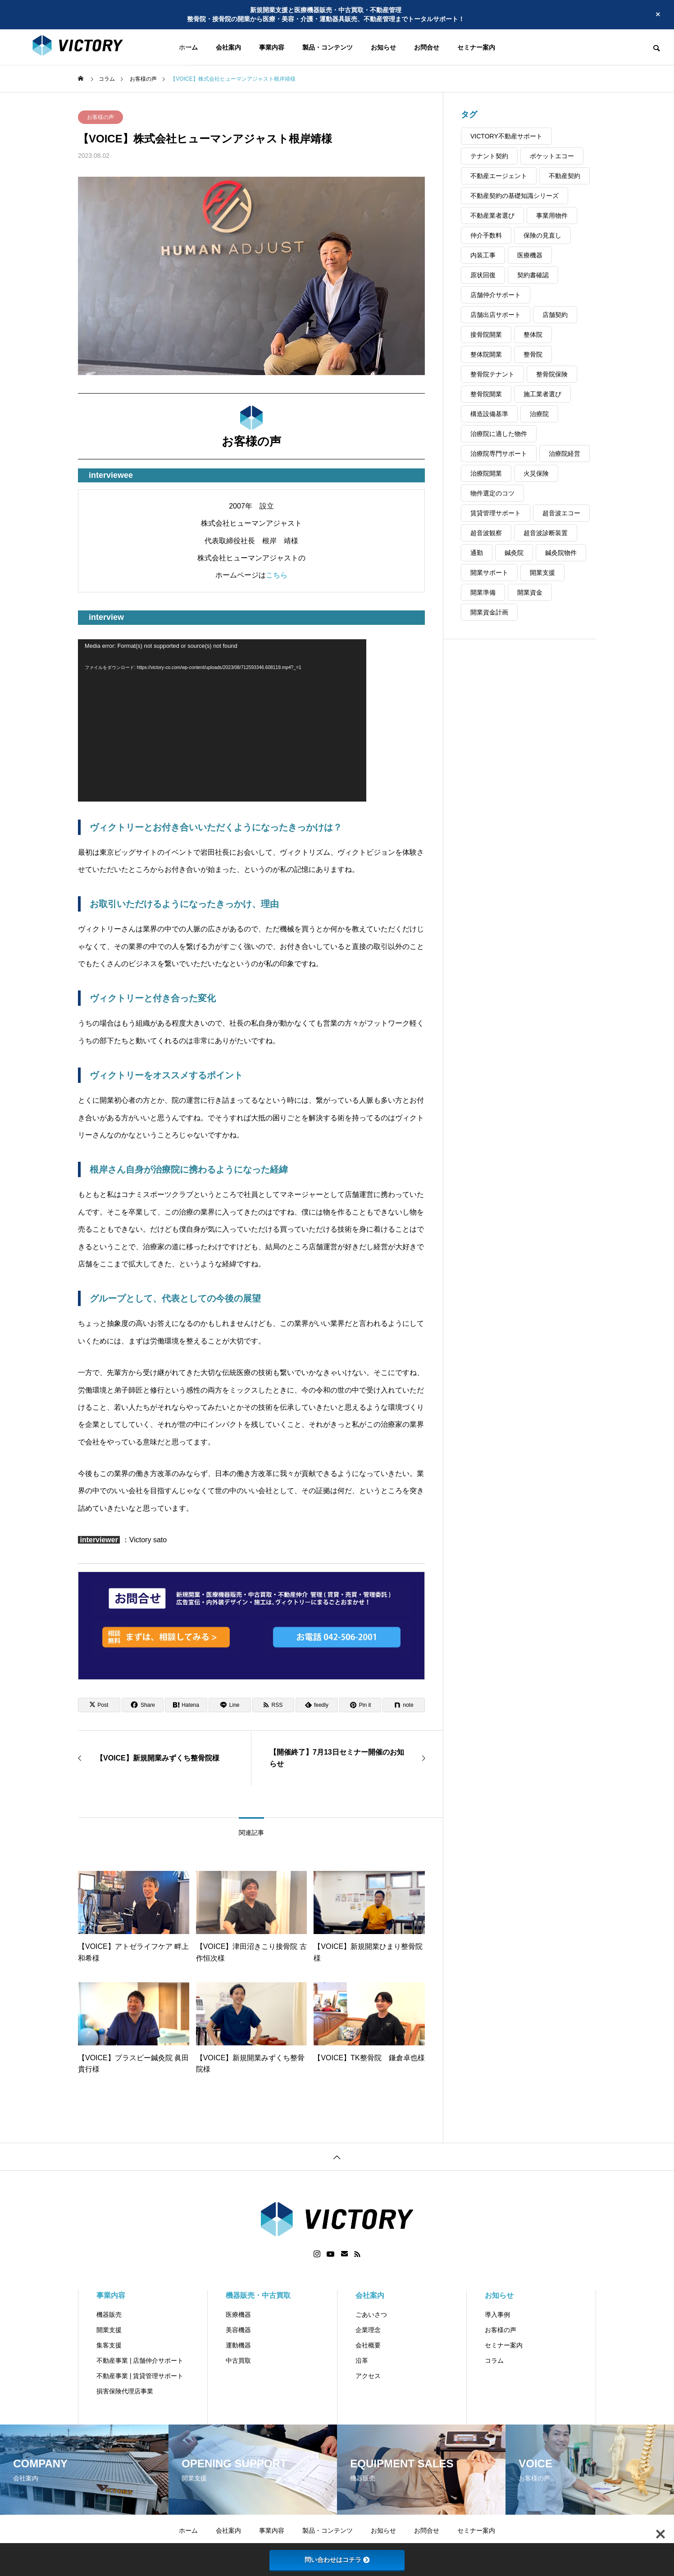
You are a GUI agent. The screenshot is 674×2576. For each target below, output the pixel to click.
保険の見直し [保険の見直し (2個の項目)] (542, 235)
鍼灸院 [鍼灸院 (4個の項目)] (514, 552)
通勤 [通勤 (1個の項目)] (476, 552)
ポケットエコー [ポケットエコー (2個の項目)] (552, 156)
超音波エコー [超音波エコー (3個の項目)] (561, 513)
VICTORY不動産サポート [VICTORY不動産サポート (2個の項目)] (506, 136)
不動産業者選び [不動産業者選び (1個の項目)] (492, 215)
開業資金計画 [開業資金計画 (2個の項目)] (489, 612)
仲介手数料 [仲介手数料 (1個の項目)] (486, 235)
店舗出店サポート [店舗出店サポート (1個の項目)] (495, 314)
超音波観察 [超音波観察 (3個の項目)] (486, 532)
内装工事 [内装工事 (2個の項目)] (483, 255)
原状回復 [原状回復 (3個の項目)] (483, 275)
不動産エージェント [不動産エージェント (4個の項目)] (498, 175)
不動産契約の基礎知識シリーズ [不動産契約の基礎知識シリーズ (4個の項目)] (514, 195)
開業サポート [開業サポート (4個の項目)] (489, 572)
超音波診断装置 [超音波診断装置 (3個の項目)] (546, 532)
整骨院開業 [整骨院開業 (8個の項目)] (486, 394)
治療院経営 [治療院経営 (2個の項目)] (564, 453)
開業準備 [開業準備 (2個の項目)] (483, 592)
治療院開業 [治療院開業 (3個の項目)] (486, 473)
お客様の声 (100, 117)
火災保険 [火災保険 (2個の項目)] (536, 473)
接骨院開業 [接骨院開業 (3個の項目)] (486, 334)
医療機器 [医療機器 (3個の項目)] (529, 255)
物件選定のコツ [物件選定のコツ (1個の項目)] (492, 493)
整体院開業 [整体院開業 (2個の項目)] (486, 354)
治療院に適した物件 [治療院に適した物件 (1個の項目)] (498, 433)
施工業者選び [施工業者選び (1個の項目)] (542, 394)
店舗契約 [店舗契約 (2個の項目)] (555, 314)
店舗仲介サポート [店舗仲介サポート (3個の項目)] (495, 294)
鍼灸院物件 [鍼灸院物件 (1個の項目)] (561, 552)
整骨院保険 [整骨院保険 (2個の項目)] (552, 374)
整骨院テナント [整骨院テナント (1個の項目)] (492, 374)
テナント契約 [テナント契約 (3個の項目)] (489, 156)
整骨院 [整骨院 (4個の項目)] (533, 354)
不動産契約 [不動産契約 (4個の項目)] (564, 175)
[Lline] (230, 1705)
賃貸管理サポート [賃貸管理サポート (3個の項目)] (495, 513)
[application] (222, 720)
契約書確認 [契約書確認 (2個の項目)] (533, 275)
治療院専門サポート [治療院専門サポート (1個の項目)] (498, 453)
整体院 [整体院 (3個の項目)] (533, 334)
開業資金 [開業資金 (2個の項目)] (529, 592)
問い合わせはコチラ (337, 2560)
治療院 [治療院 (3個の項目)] (539, 413)
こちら (276, 575)
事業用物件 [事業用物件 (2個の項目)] (552, 215)
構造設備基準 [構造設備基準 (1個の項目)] (489, 413)
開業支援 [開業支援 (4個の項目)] (542, 572)
